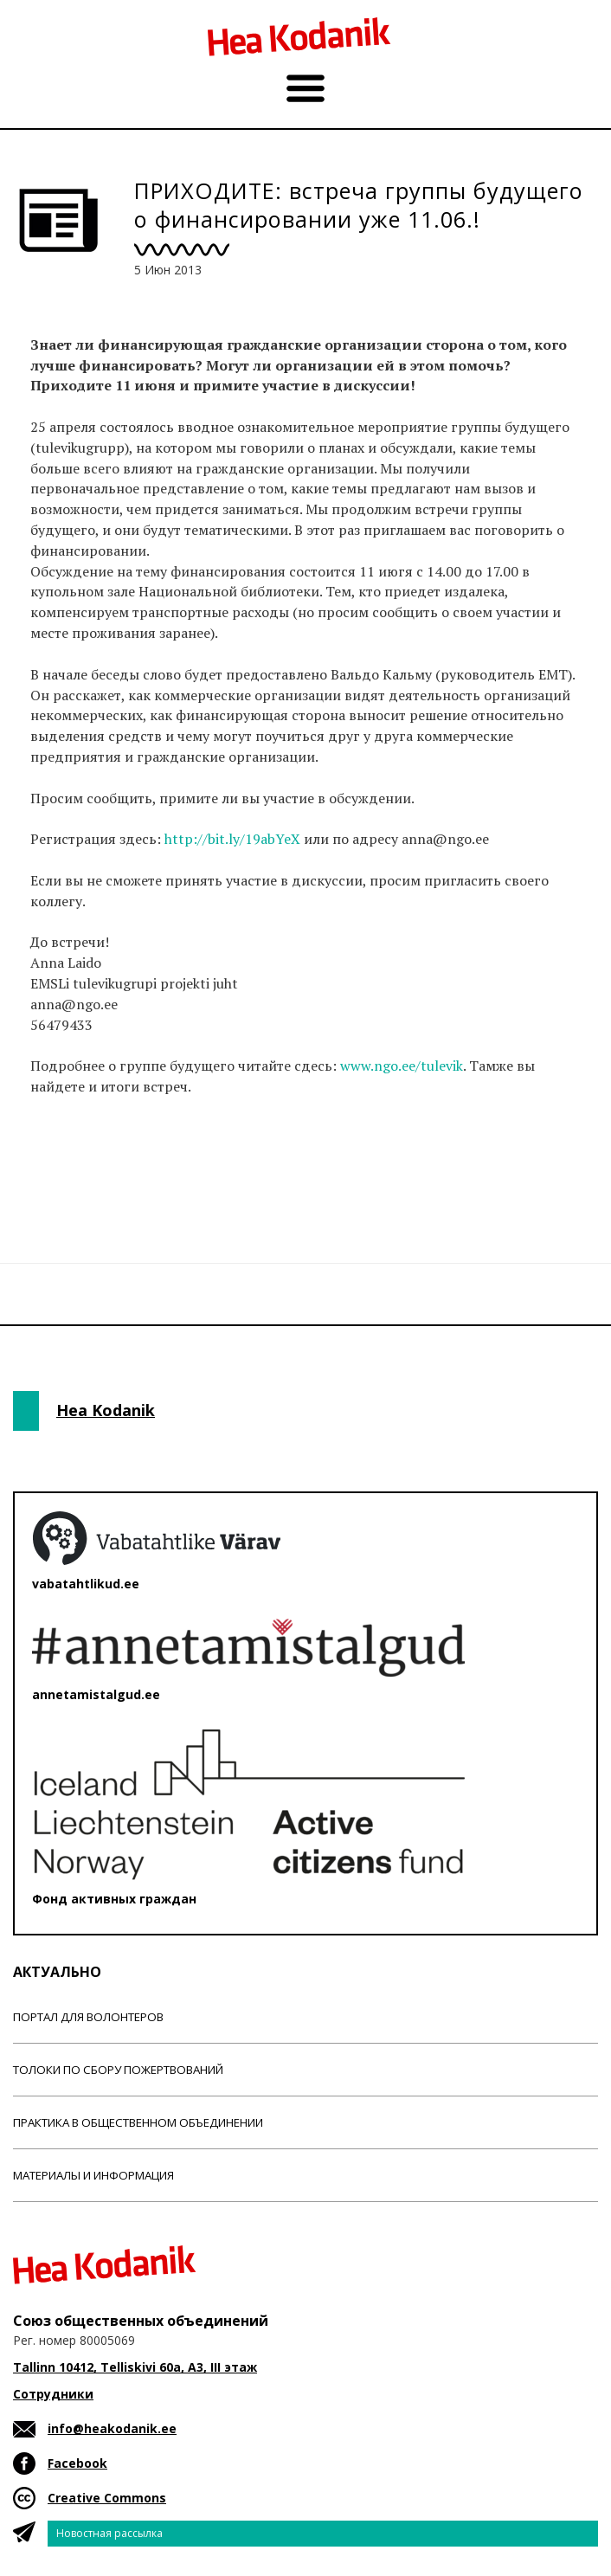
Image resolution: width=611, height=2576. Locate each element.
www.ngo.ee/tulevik (401, 1065)
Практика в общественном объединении (138, 2122)
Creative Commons (107, 2497)
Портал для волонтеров (88, 2017)
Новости (59, 1175)
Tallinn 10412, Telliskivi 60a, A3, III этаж (135, 2367)
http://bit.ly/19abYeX (232, 838)
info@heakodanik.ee (112, 2428)
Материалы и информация (93, 2175)
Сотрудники (53, 2394)
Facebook (77, 2463)
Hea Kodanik (105, 1410)
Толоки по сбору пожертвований (118, 2069)
